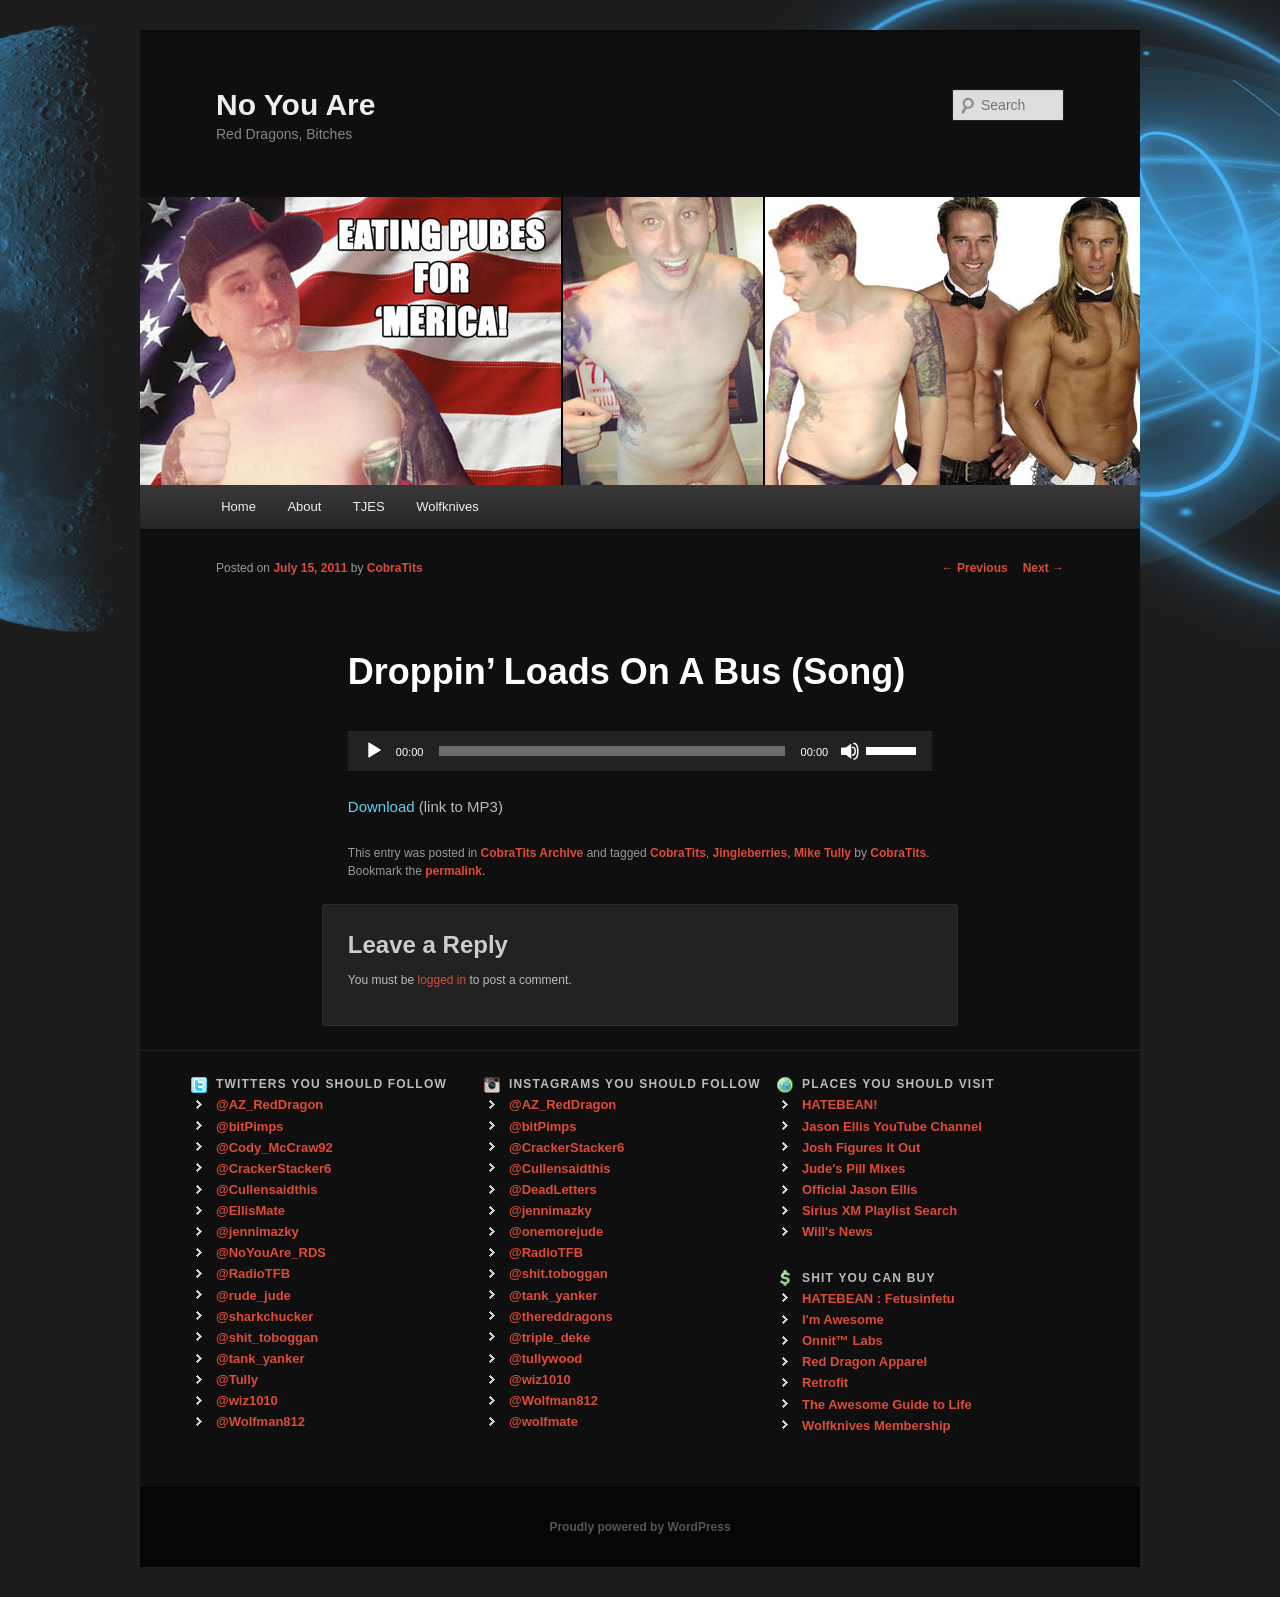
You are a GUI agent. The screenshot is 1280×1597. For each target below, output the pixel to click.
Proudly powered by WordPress (639, 1527)
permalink (453, 871)
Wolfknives (447, 506)
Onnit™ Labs (842, 1340)
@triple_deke (549, 1337)
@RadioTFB (253, 1273)
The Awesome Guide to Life (887, 1404)
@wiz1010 (247, 1400)
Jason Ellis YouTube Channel (892, 1126)
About (304, 506)
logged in (441, 980)
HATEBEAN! (840, 1104)
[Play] (374, 751)
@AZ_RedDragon (269, 1104)
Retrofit (825, 1382)
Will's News (837, 1231)
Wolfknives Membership (876, 1425)
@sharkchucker (264, 1316)
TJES (369, 506)
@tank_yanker (260, 1358)
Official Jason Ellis (860, 1189)
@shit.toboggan (558, 1273)
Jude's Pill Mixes (854, 1168)
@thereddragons (561, 1316)
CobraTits (395, 568)
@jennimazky (257, 1231)
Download (381, 806)
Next (1043, 568)
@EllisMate (250, 1210)
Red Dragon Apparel (864, 1361)
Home (238, 506)
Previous (975, 568)
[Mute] (850, 751)
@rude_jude (253, 1295)
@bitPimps (250, 1126)
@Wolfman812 (260, 1421)
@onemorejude (556, 1231)
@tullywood (545, 1358)
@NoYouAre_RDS (271, 1252)
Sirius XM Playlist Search (879, 1210)
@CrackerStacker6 (273, 1168)
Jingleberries (750, 853)
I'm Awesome (843, 1319)
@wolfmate (543, 1421)
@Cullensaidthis (267, 1189)
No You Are (295, 104)
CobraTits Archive (532, 853)
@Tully (237, 1379)
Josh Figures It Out (861, 1147)
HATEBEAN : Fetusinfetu (878, 1298)
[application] (640, 751)
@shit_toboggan (267, 1337)
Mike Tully (822, 853)
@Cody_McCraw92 (274, 1147)
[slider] (611, 751)
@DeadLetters (553, 1189)
